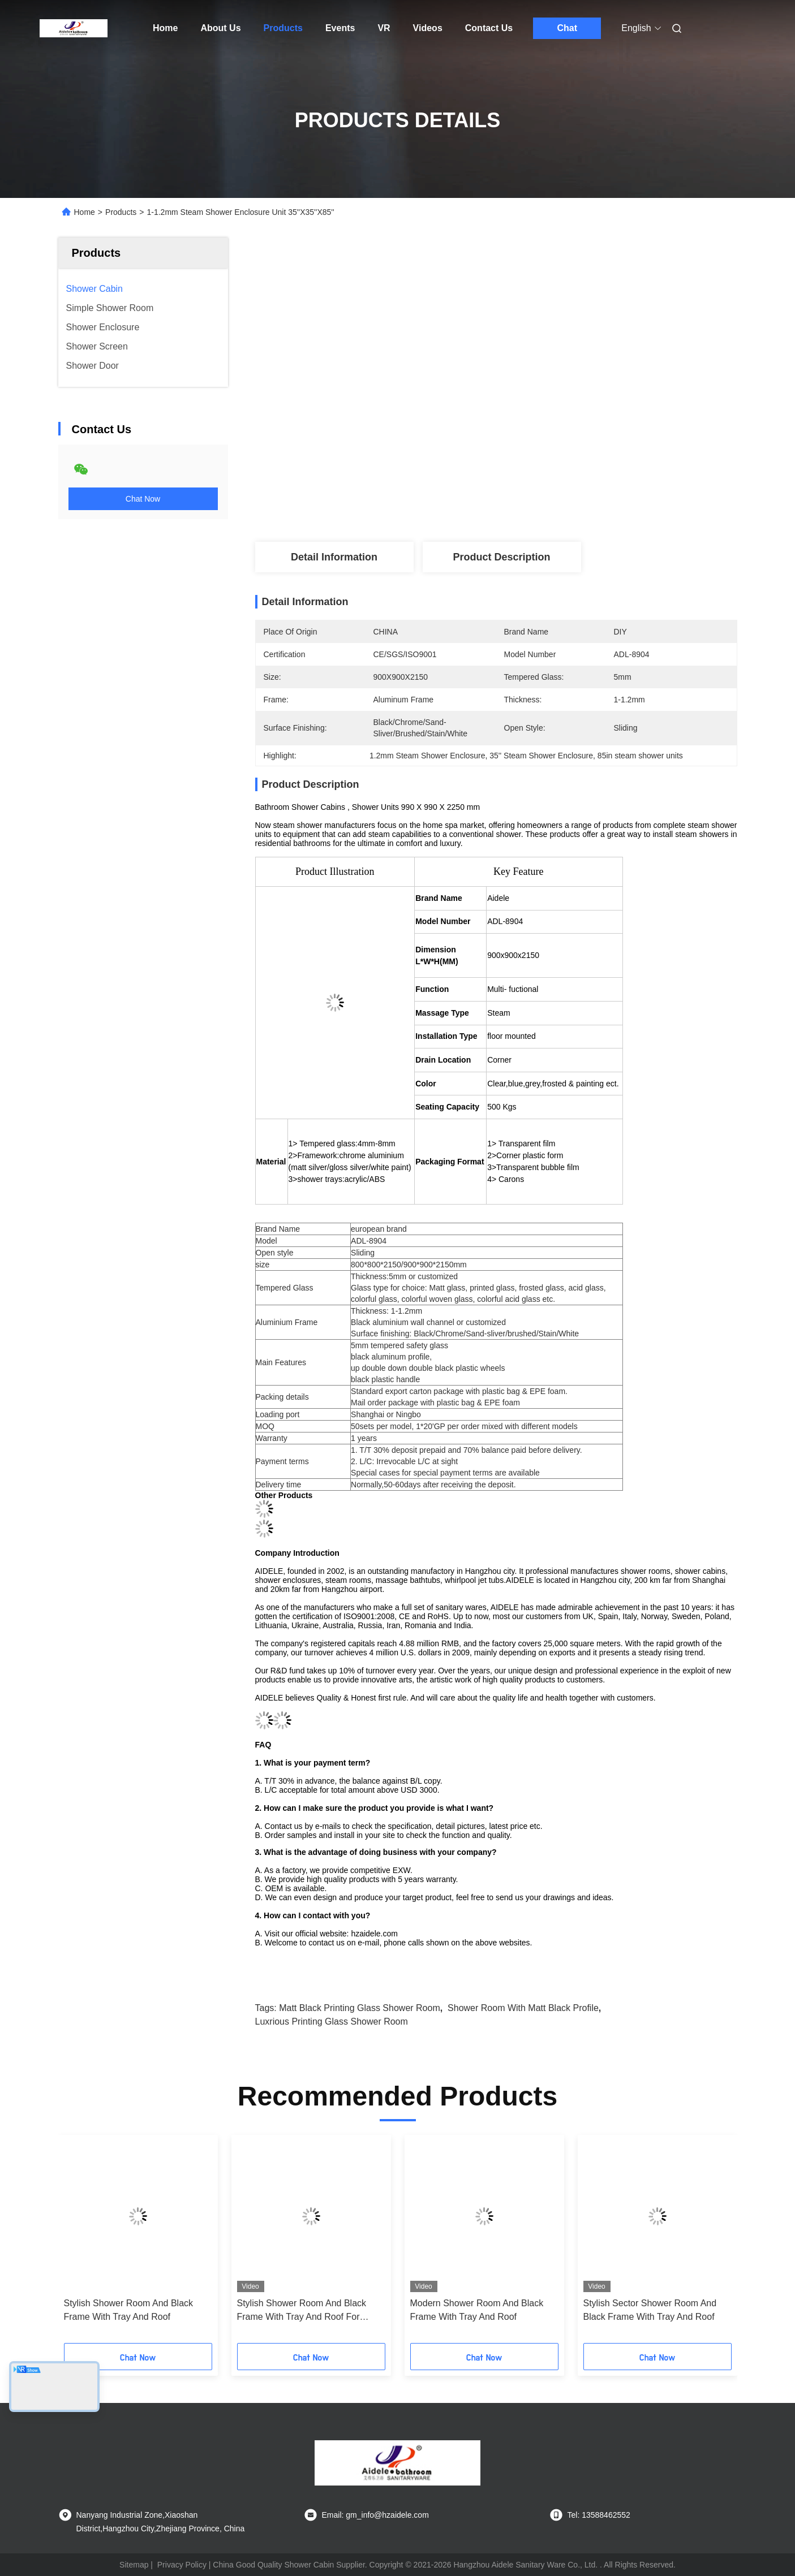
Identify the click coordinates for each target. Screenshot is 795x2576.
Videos (427, 28)
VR (383, 28)
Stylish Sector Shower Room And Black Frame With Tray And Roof (650, 2310)
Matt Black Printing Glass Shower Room (359, 2008)
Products (283, 28)
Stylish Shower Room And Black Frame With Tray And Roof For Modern (302, 2311)
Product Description (501, 557)
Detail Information (334, 557)
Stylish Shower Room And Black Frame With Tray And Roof (129, 2310)
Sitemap (133, 2564)
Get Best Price (560, 471)
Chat (567, 28)
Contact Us (489, 28)
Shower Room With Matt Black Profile (523, 2008)
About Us (220, 28)
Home (165, 28)
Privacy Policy (182, 2564)
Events (340, 28)
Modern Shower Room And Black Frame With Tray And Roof (477, 2310)
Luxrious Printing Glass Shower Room (331, 2021)
